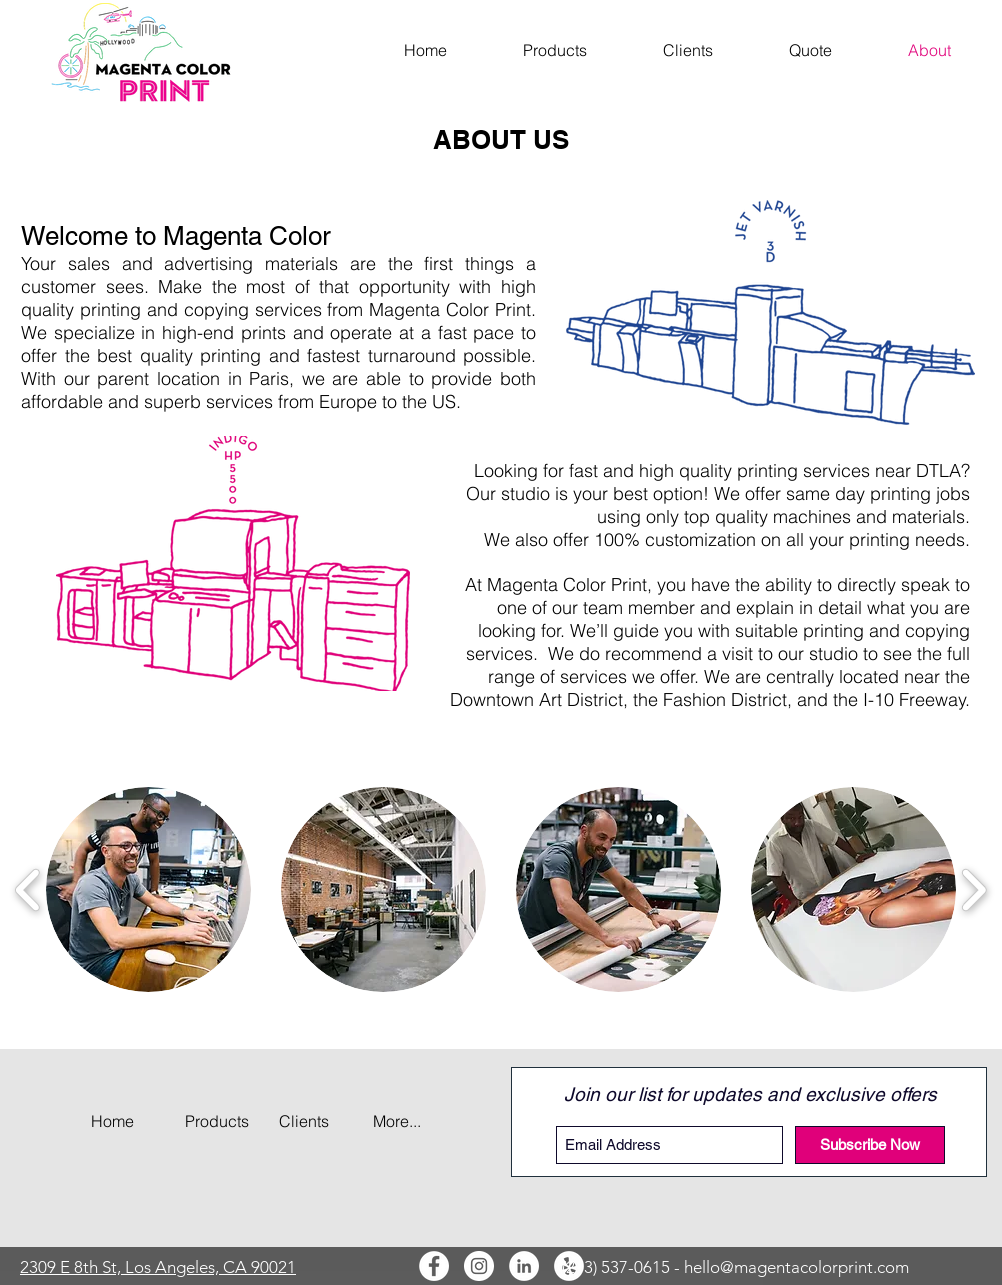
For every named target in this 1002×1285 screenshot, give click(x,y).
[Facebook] (434, 1266)
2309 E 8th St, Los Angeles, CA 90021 (158, 1267)
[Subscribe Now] (870, 1145)
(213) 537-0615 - (623, 1267)
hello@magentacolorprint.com (796, 1267)
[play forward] (973, 889)
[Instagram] (479, 1266)
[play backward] (28, 889)
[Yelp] (569, 1266)
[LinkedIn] (524, 1266)
